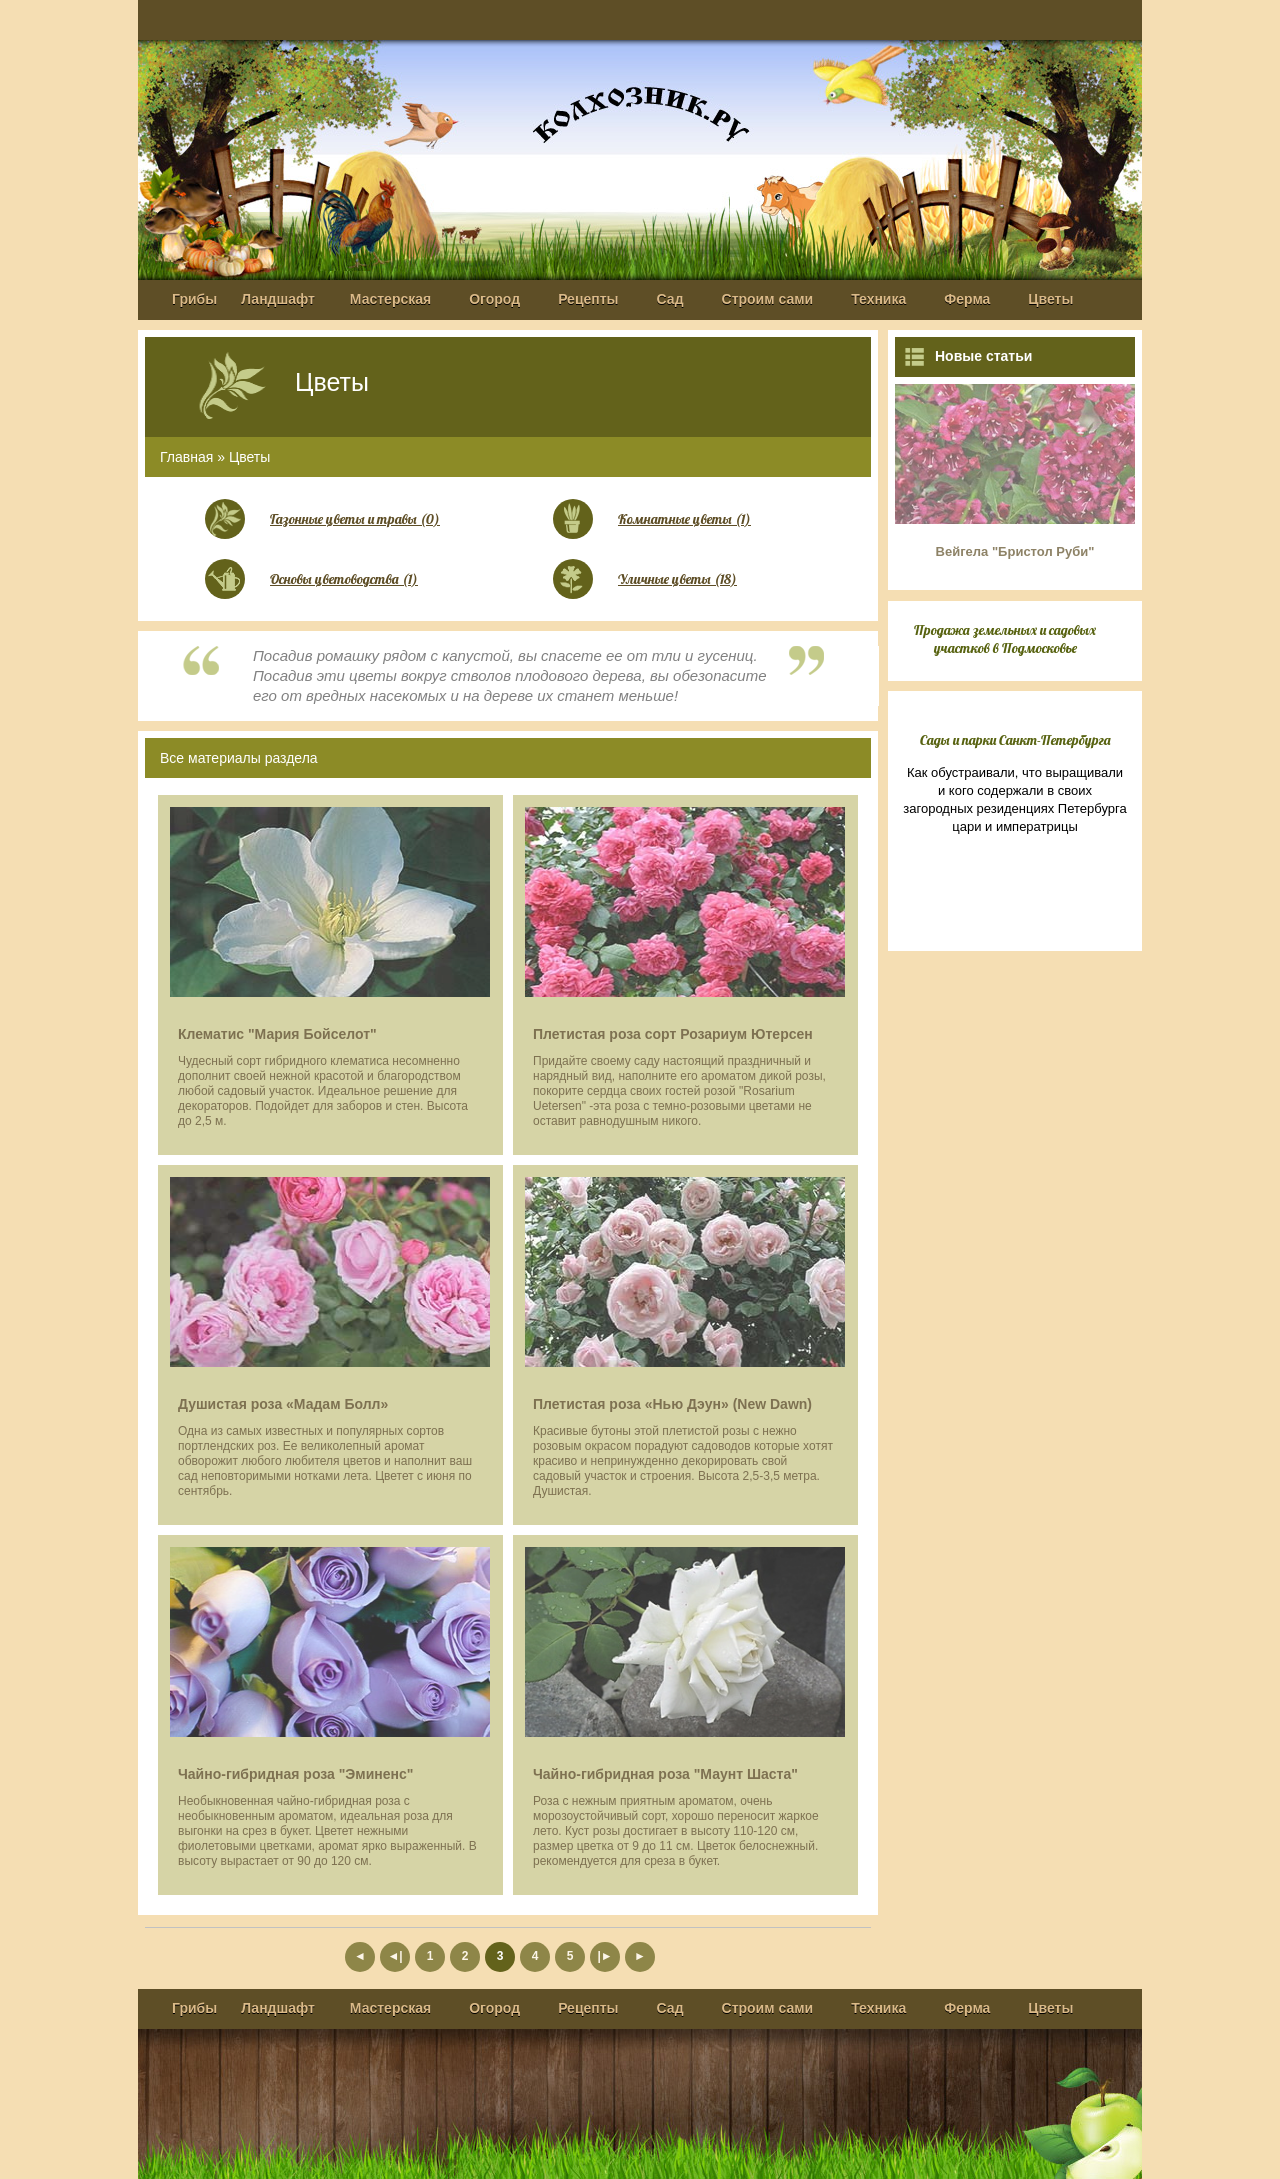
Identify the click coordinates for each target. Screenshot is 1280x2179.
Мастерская (390, 299)
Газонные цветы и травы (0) (355, 519)
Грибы (194, 299)
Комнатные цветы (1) (684, 519)
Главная (186, 457)
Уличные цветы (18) (677, 579)
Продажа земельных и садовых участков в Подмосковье (1005, 639)
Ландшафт (278, 299)
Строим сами (768, 299)
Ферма (967, 299)
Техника (878, 299)
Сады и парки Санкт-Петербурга (1015, 740)
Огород (494, 299)
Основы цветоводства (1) (344, 579)
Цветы (1050, 299)
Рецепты (588, 299)
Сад (670, 299)
